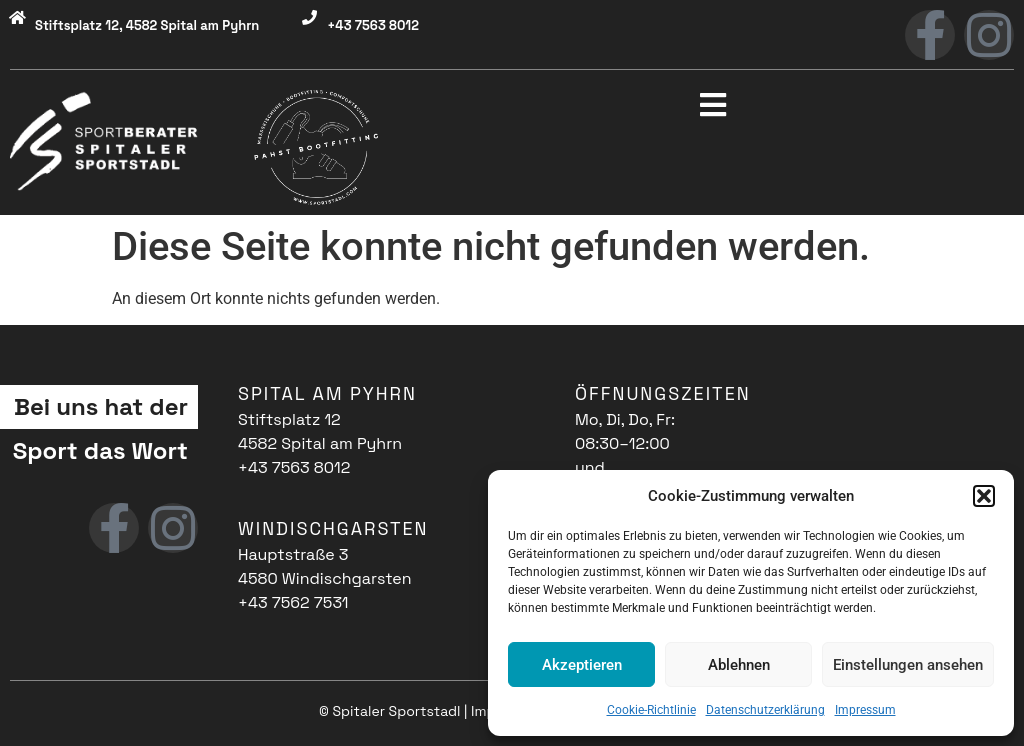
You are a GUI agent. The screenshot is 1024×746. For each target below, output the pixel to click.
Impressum (865, 710)
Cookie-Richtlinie (651, 710)
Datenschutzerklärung (765, 710)
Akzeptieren (582, 665)
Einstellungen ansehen (908, 665)
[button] (984, 496)
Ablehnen (739, 665)
